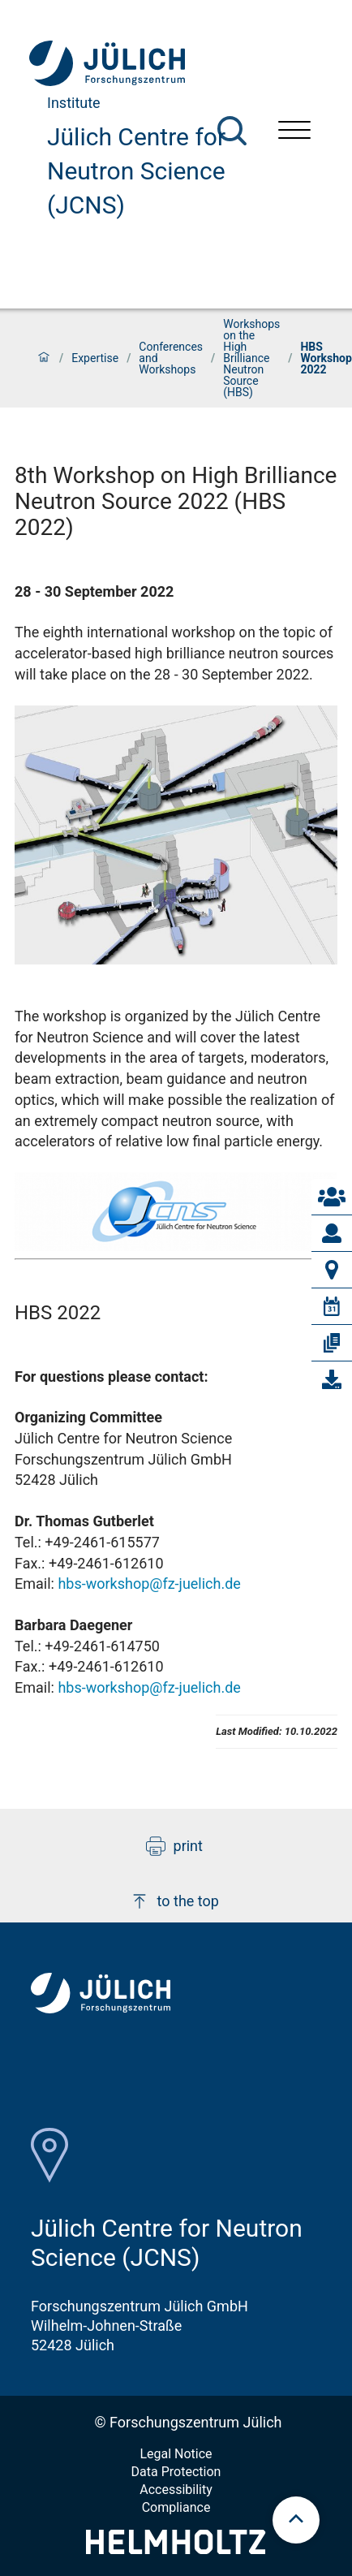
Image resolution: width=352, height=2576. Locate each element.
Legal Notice (176, 2454)
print (174, 1846)
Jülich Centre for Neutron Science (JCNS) (136, 171)
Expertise (94, 358)
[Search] (232, 130)
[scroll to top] (296, 2520)
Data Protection (176, 2471)
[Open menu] (294, 132)
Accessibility (176, 2489)
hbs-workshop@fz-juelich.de (149, 1583)
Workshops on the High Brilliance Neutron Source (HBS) (251, 358)
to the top (174, 1901)
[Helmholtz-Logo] (175, 2548)
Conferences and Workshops (171, 358)
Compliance (176, 2507)
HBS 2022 (58, 1312)
